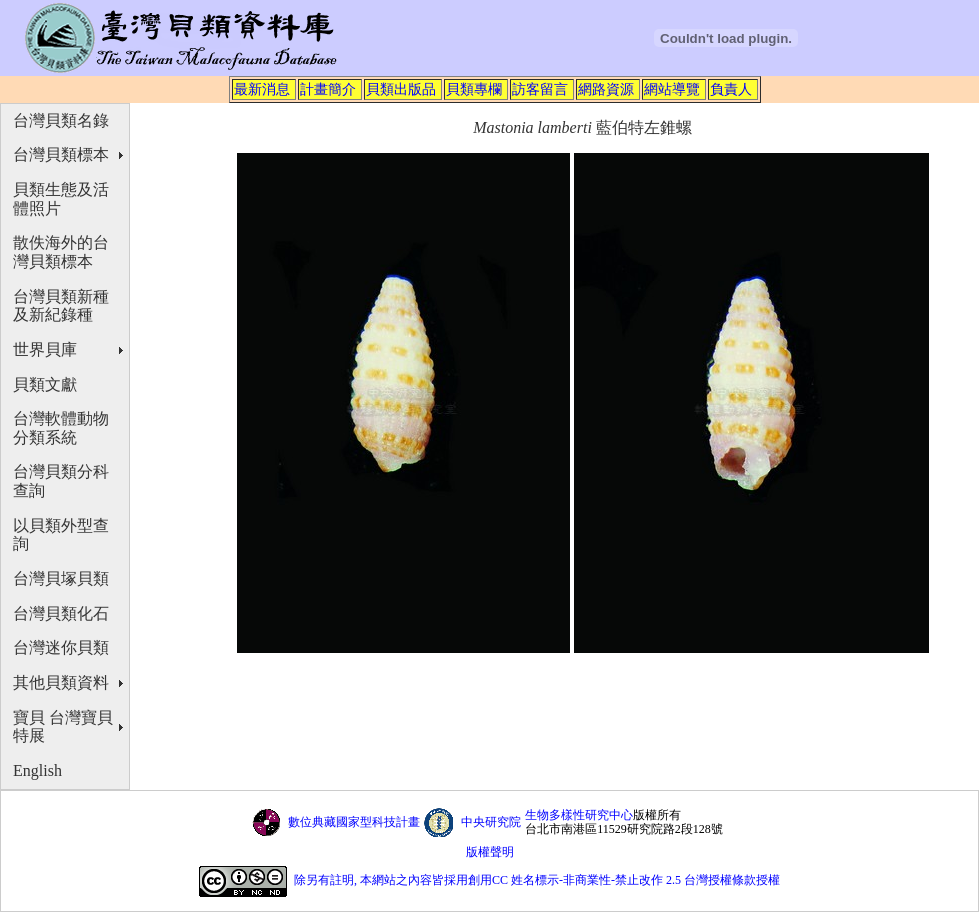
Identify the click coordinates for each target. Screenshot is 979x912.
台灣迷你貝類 (61, 647)
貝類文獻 (45, 384)
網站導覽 (672, 89)
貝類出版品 (401, 89)
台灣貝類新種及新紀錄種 (61, 306)
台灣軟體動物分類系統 (61, 428)
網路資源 (606, 89)
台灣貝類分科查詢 (61, 481)
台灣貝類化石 (61, 613)
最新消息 (262, 89)
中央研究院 (491, 822)
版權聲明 (490, 852)
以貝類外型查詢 (61, 535)
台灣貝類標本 (61, 154)
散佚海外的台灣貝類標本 (61, 252)
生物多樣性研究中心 (579, 815)
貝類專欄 (474, 89)
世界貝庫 (45, 349)
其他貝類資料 (61, 682)
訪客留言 (540, 89)
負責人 (731, 89)
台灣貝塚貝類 (61, 578)
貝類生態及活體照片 (61, 199)
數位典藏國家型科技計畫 (354, 822)
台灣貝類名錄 (61, 120)
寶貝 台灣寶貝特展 (63, 727)
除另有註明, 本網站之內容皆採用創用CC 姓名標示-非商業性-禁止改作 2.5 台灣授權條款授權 (537, 880)
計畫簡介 (328, 89)
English (37, 770)
